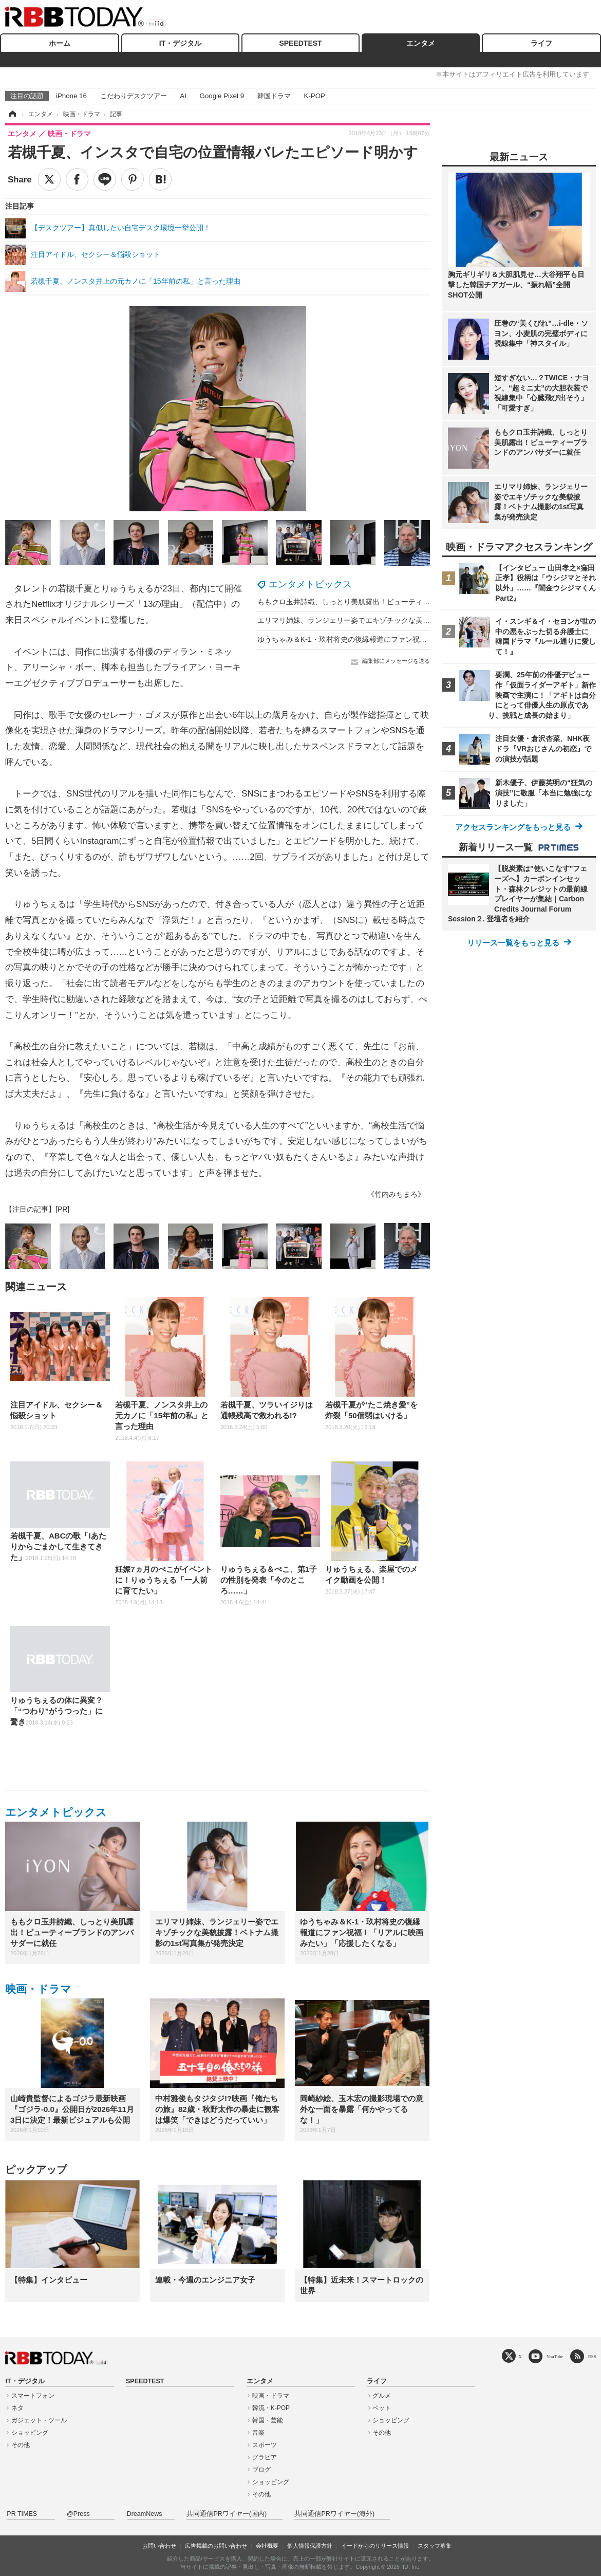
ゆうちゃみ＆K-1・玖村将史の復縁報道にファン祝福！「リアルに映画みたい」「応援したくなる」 (417, 639)
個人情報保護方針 (309, 2546)
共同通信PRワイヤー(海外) (334, 2513)
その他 (20, 2445)
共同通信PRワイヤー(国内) (226, 2513)
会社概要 (267, 2546)
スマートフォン (32, 2395)
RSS (592, 2356)
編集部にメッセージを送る (396, 661)
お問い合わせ (159, 2546)
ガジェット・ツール (39, 2420)
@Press (78, 2513)
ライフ (541, 43)
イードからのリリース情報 (375, 2546)
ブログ (261, 2469)
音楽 (258, 2432)
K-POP (314, 96)
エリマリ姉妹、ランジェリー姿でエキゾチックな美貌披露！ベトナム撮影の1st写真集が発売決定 (413, 620)
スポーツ (264, 2445)
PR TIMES (22, 2513)
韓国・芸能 (267, 2420)
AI (183, 96)
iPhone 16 (71, 96)
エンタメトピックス (310, 584)
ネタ (17, 2408)
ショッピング (29, 2432)
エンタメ (420, 43)
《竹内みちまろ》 (396, 1194)
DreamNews (144, 2513)
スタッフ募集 (435, 2546)
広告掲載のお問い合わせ (216, 2546)
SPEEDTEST (300, 43)
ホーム (59, 43)
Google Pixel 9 (222, 96)
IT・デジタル (180, 43)
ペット (381, 2408)
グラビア (264, 2457)
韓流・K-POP (271, 2408)
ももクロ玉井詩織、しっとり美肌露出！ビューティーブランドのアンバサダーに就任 (394, 602)
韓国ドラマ (274, 96)
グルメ (381, 2395)
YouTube (555, 2356)
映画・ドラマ (38, 1989)
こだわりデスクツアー (133, 96)
